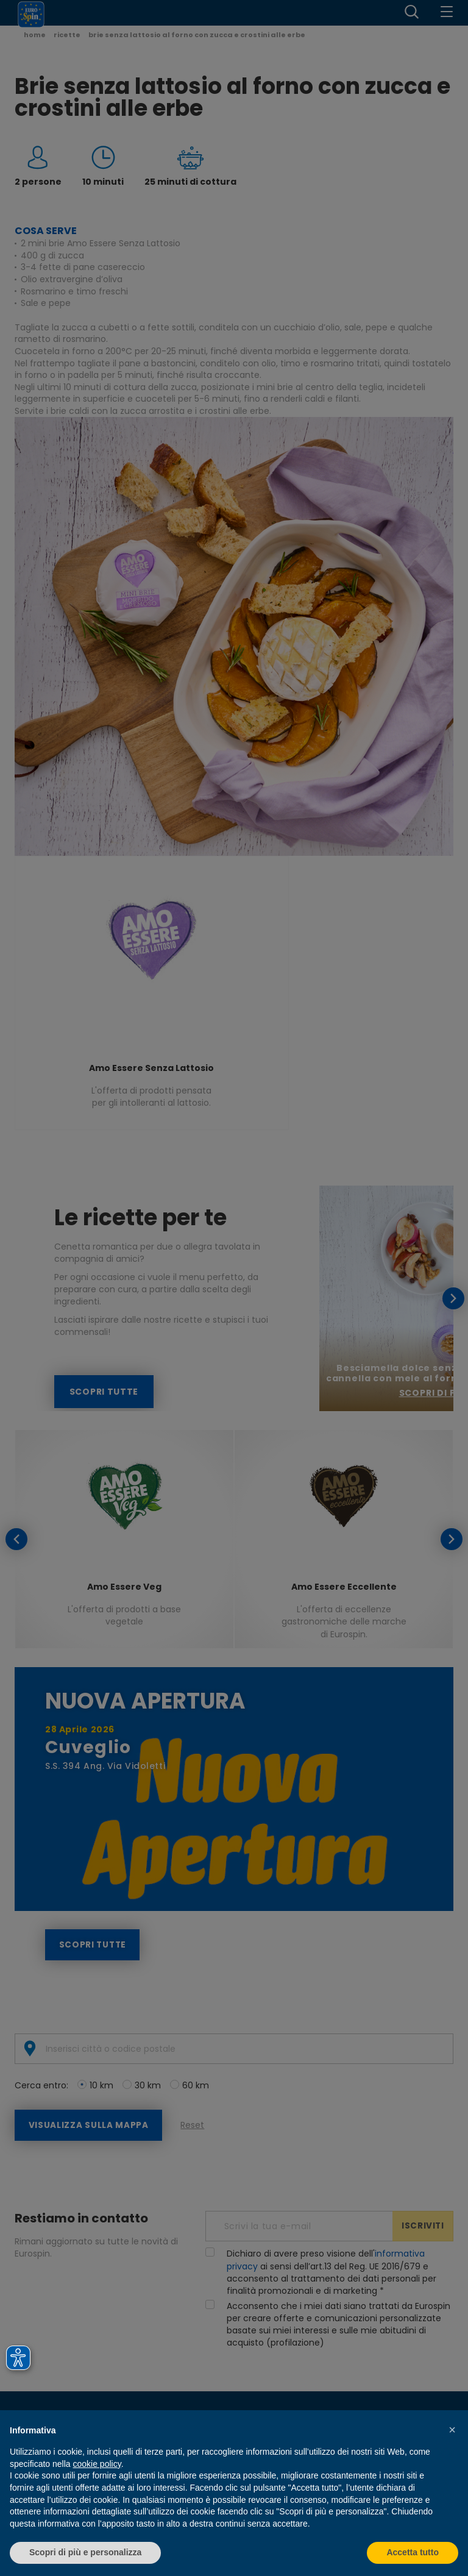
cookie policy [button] (97, 2464)
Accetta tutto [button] (412, 2552)
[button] (452, 2429)
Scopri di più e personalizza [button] (85, 2552)
